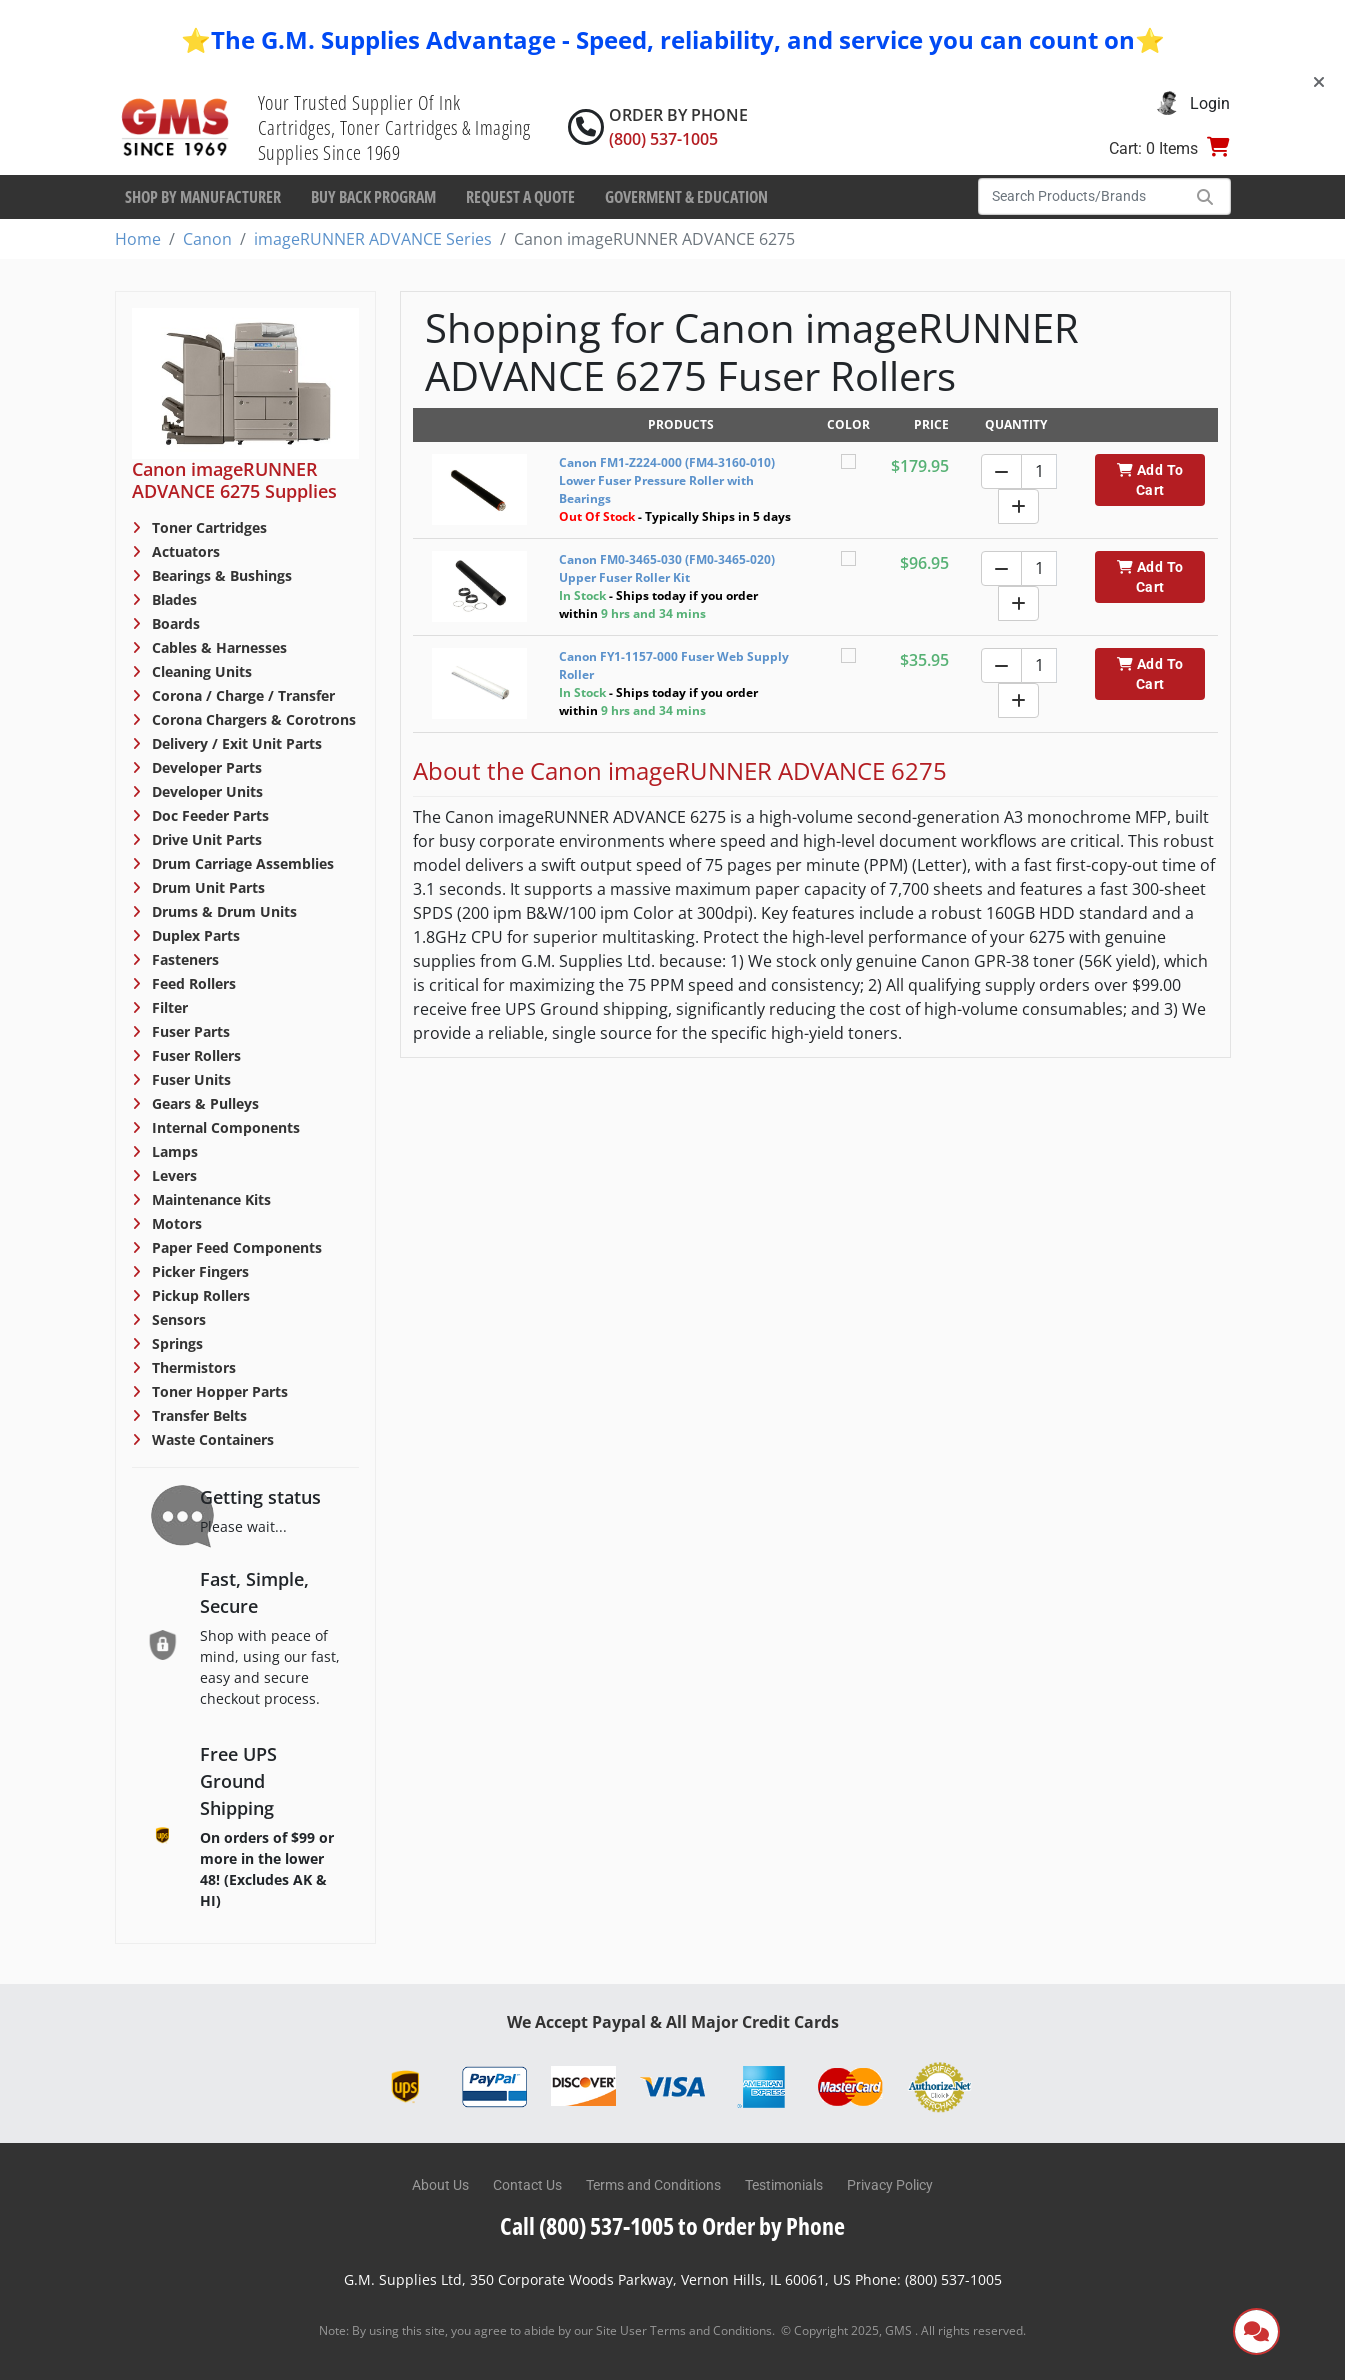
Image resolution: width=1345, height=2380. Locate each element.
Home (138, 239)
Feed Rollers (192, 983)
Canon (207, 239)
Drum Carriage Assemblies (241, 863)
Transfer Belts (197, 1415)
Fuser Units (189, 1079)
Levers (172, 1175)
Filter (168, 1007)
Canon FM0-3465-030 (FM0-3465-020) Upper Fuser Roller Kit (667, 568)
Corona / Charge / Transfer (241, 695)
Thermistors (192, 1367)
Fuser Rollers (194, 1055)
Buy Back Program (373, 197)
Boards (174, 623)
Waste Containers (211, 1439)
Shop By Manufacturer (203, 197)
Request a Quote (520, 197)
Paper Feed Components (235, 1247)
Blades (172, 599)
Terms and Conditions (653, 2185)
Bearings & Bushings (220, 575)
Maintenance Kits (209, 1199)
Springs (175, 1343)
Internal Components (224, 1127)
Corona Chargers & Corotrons (252, 719)
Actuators (184, 551)
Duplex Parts (194, 935)
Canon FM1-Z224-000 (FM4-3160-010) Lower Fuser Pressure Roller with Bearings (667, 480)
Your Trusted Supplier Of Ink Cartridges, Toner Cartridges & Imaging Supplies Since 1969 (394, 127)
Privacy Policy (890, 2185)
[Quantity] (1039, 471)
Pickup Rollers (199, 1295)
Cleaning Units (200, 671)
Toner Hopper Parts (218, 1391)
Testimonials (784, 2185)
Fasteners (183, 959)
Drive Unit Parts (205, 839)
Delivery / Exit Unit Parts (235, 743)
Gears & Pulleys (203, 1103)
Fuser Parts (189, 1031)
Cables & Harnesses (217, 647)
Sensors (177, 1319)
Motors (175, 1223)
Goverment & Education (686, 197)
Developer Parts (205, 767)
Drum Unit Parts (206, 887)
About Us (440, 2185)
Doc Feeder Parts (208, 815)
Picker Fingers (198, 1271)
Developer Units (205, 791)
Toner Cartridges (207, 527)
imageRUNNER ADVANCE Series (373, 239)
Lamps (173, 1151)
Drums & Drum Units (222, 911)
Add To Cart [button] (1150, 480)
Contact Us (527, 2185)
